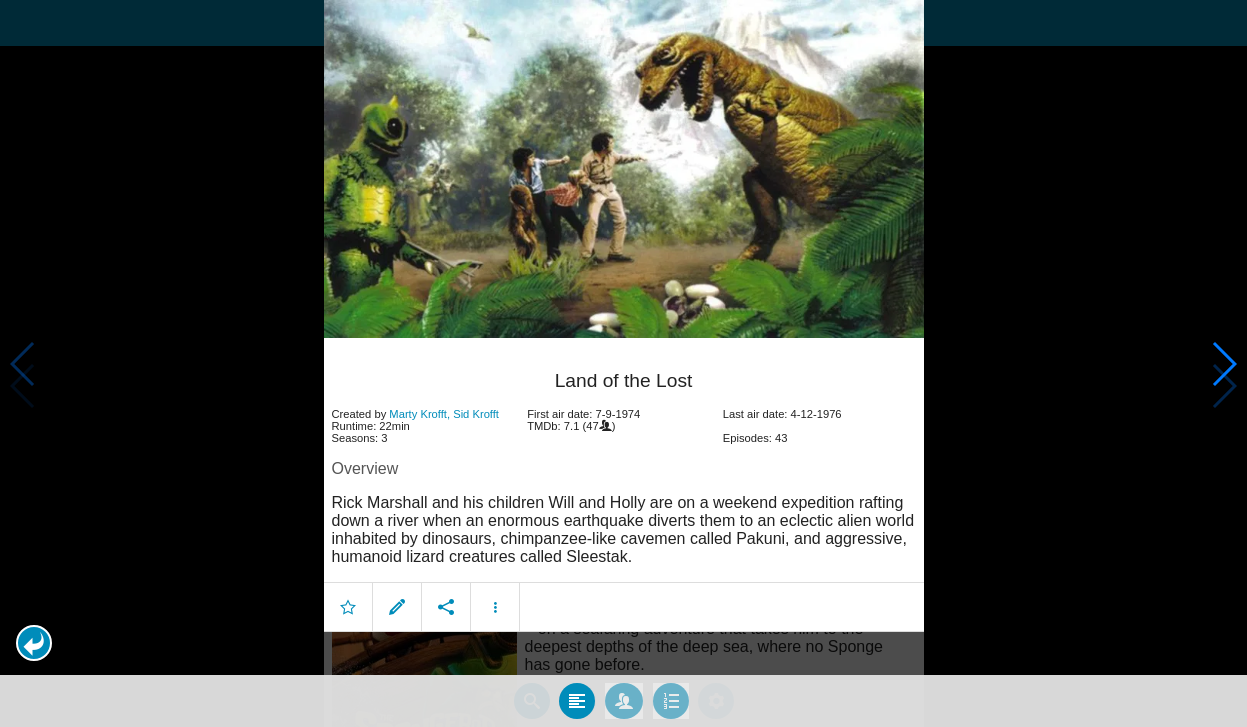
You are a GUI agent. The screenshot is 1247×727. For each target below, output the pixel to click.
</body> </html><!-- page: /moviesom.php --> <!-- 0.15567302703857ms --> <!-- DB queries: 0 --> (623, 363)
